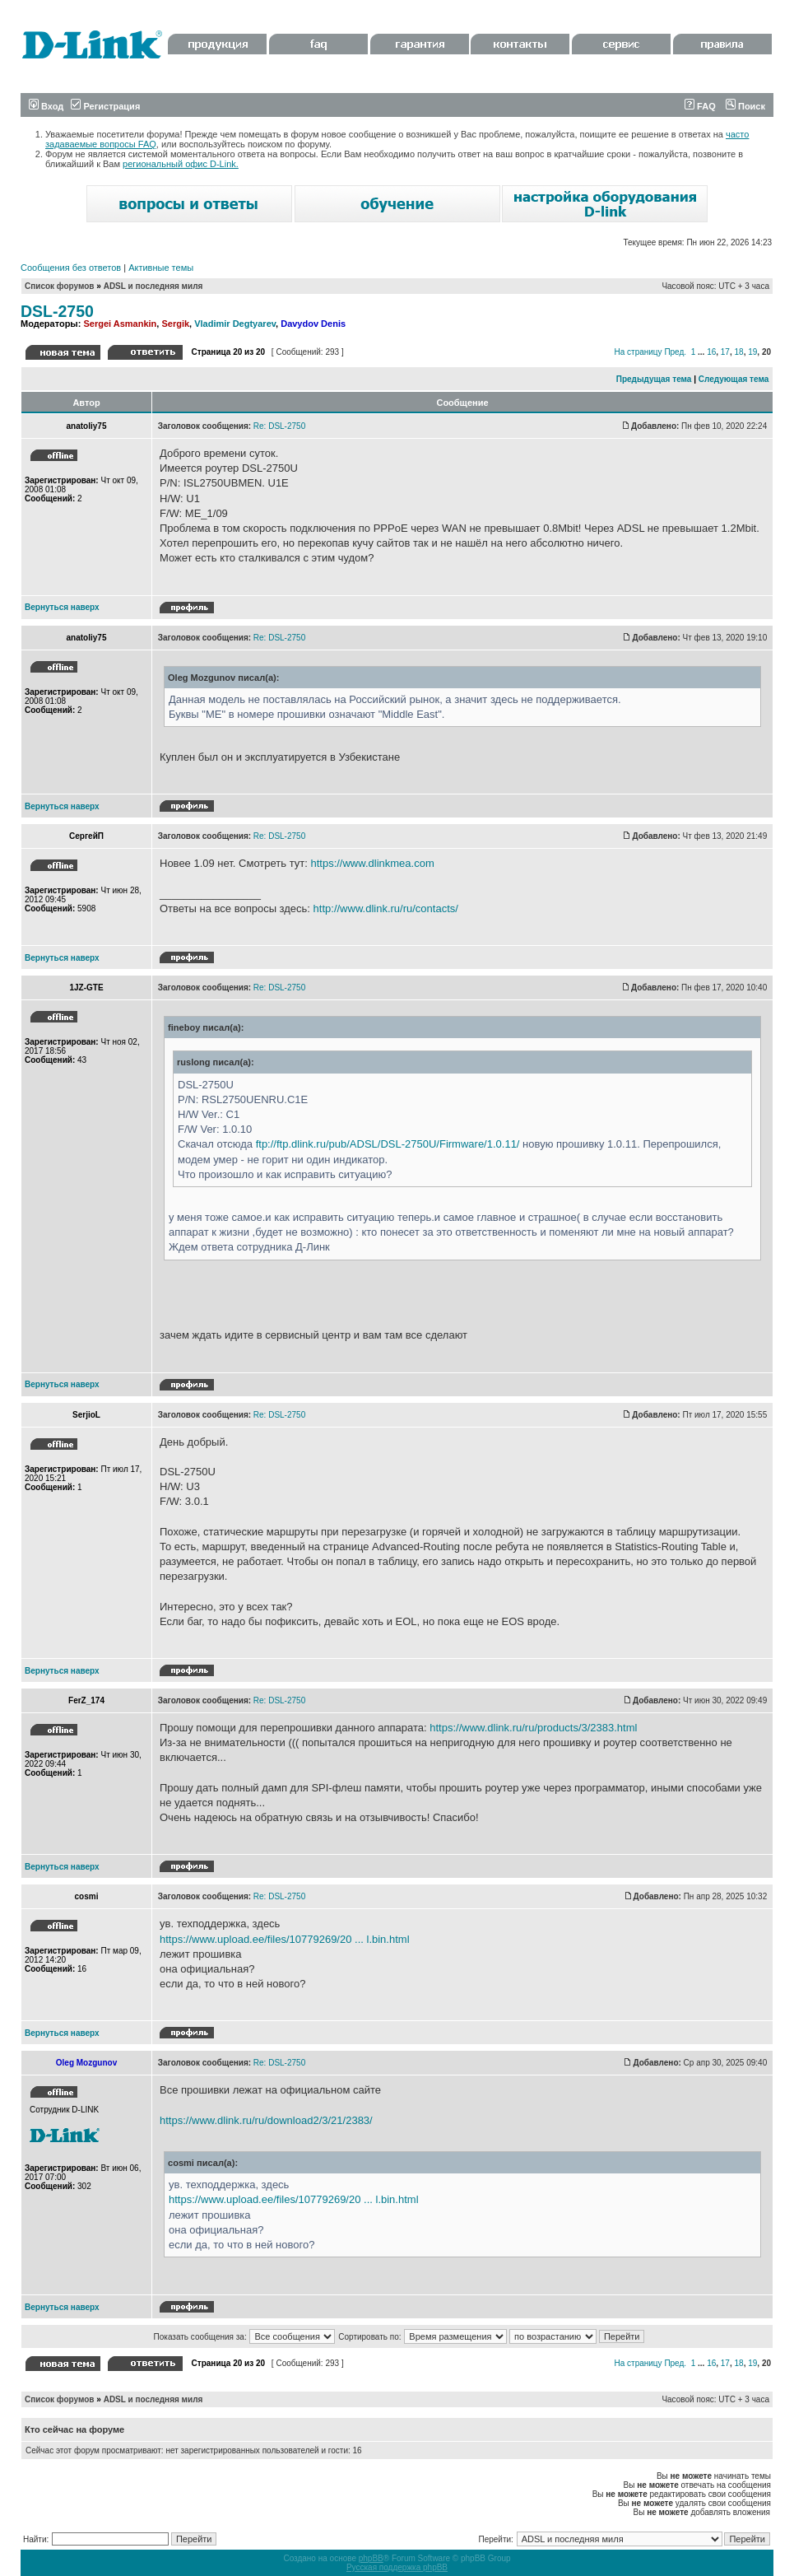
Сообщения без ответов (71, 268)
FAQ (700, 106)
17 (725, 351)
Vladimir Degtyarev (235, 323)
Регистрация (105, 106)
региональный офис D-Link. (181, 164)
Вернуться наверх (62, 607)
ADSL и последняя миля (153, 286)
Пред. (675, 351)
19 (752, 351)
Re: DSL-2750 (279, 426)
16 (711, 351)
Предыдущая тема (654, 379)
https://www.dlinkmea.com (372, 863)
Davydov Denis (313, 323)
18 (739, 351)
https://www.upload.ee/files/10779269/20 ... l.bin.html (285, 1939)
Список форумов (60, 286)
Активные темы (160, 268)
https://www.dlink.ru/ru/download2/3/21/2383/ (266, 2120)
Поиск (745, 106)
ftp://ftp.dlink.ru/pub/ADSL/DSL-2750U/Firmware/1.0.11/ (388, 1144)
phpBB (371, 2558)
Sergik (175, 323)
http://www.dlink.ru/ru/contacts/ (385, 908)
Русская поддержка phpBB (397, 2567)
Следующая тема (733, 379)
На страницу (638, 351)
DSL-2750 (57, 311)
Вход (46, 106)
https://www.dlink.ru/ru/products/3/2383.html (533, 1727)
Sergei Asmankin (119, 323)
